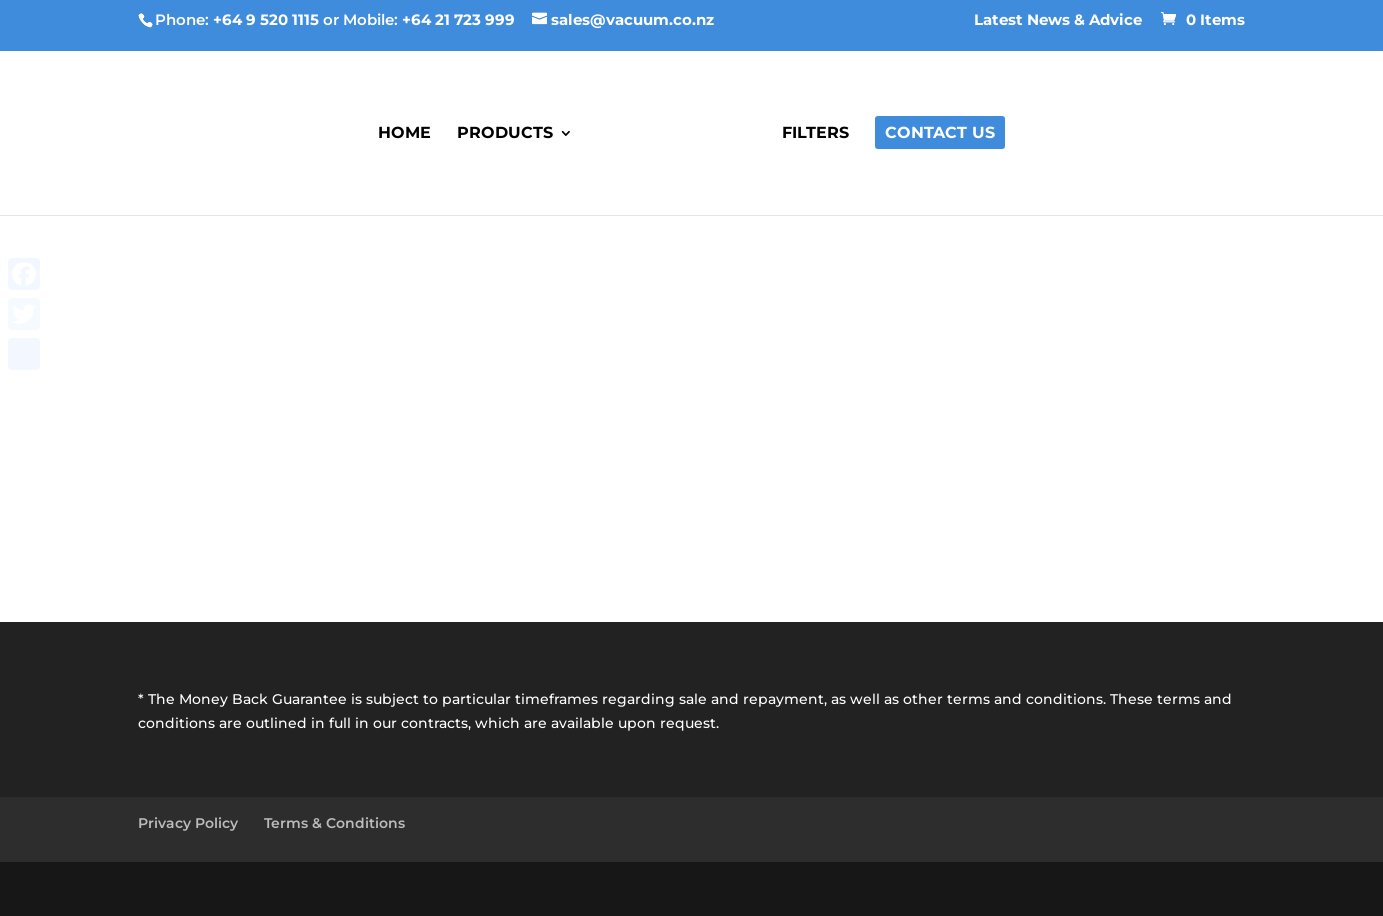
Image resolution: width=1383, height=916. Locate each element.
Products (505, 134)
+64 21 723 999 (458, 19)
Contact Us (940, 134)
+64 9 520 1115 (266, 19)
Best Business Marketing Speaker (420, 888)
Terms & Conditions (334, 823)
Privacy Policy (188, 823)
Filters (815, 134)
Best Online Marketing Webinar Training (784, 888)
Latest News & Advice (1058, 20)
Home (404, 134)
